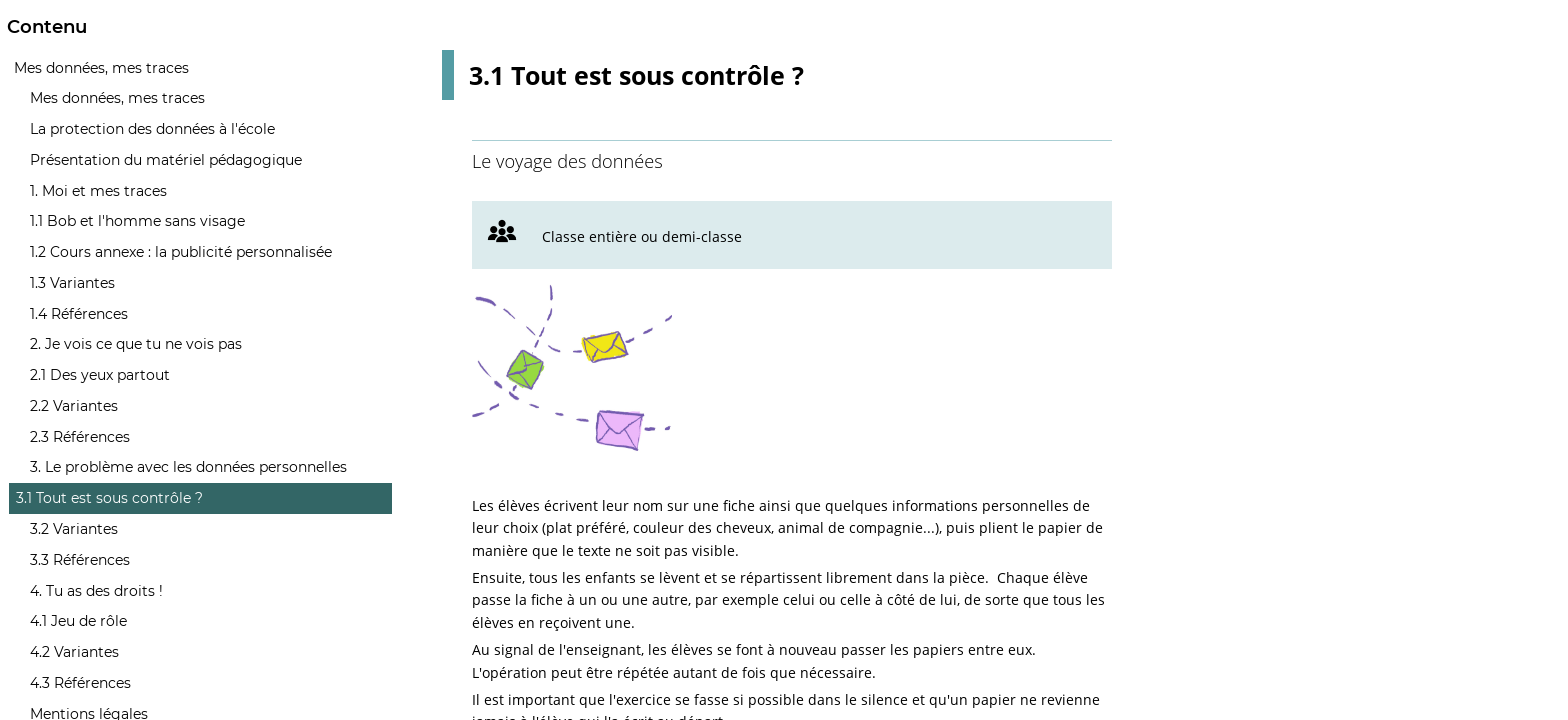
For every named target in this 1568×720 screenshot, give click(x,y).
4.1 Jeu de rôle (78, 621)
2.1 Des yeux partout (100, 375)
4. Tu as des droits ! (96, 591)
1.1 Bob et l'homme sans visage (137, 221)
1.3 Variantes (72, 283)
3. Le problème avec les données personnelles (188, 467)
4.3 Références (80, 683)
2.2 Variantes (74, 406)
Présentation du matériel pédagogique (166, 160)
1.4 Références (79, 314)
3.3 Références (80, 560)
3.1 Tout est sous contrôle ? (109, 498)
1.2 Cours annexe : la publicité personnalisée (181, 252)
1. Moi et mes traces (98, 191)
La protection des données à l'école (152, 129)
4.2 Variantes (74, 652)
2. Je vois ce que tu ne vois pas (136, 344)
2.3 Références (80, 437)
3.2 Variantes (74, 529)
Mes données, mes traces (101, 68)
